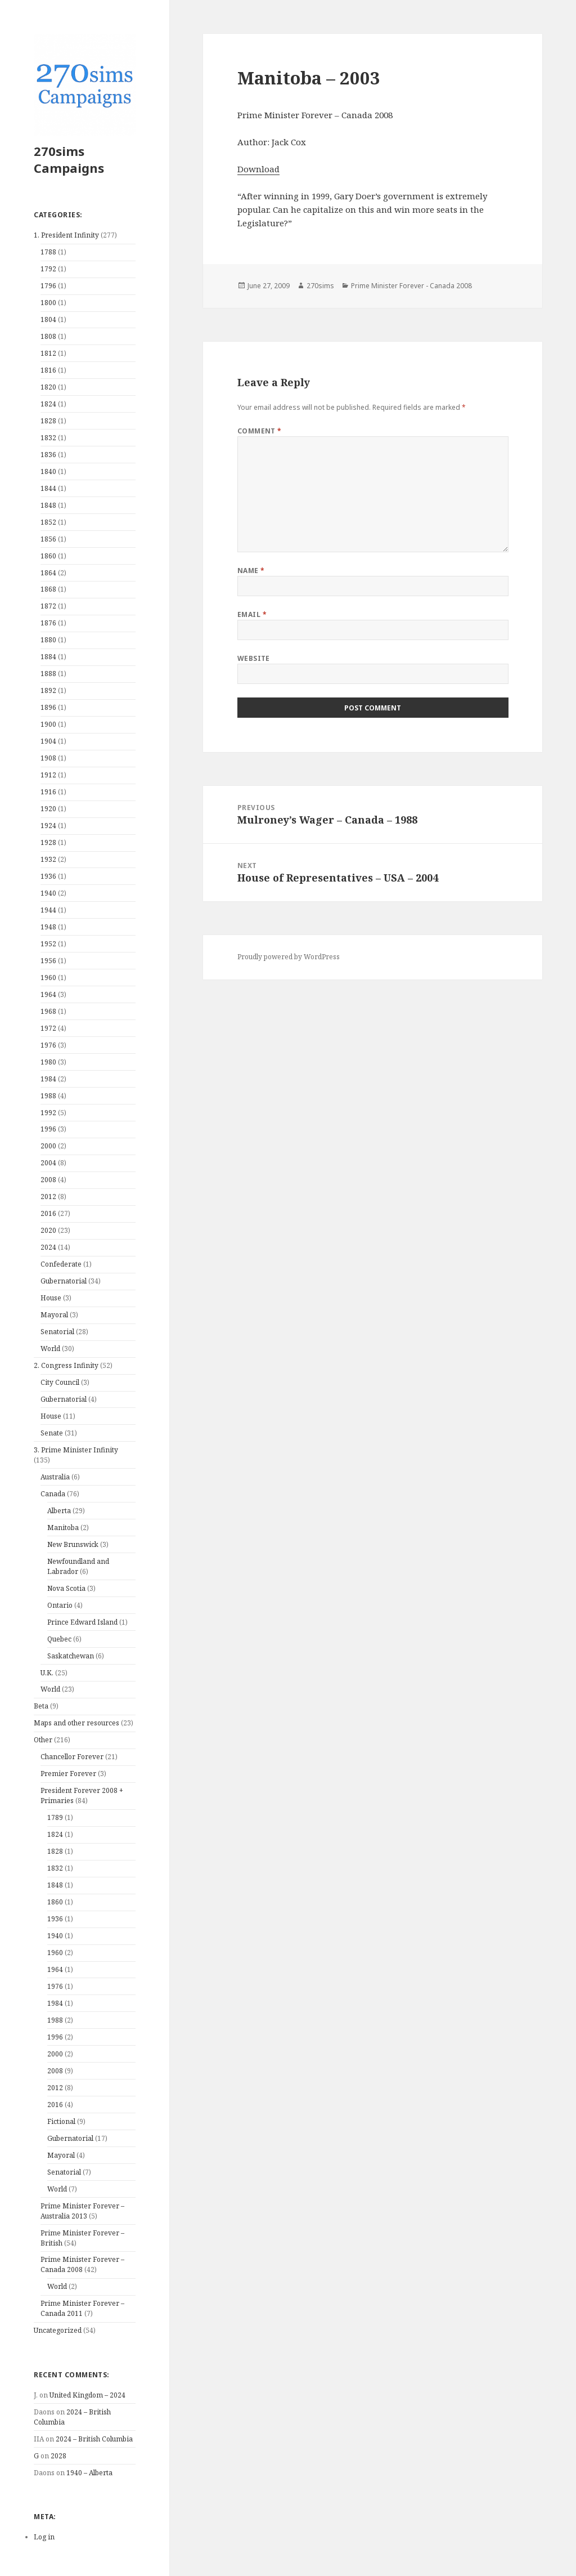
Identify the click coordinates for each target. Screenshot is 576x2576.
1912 (48, 775)
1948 (48, 927)
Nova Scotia (66, 1588)
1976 (48, 1045)
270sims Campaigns (69, 159)
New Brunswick (72, 1544)
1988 (48, 1096)
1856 (48, 539)
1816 (48, 370)
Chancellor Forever (72, 1756)
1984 (48, 1079)
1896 (48, 707)
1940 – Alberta (89, 2472)
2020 (48, 1230)
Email (252, 614)
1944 (48, 910)
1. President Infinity (66, 235)
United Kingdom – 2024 (87, 2395)
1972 (48, 1028)
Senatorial (57, 1331)
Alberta (59, 1510)
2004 (48, 1163)
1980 (48, 1062)
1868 (48, 589)
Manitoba (63, 1527)
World (50, 1348)
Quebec (59, 1639)
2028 (58, 2456)
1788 (48, 252)
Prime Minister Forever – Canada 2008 (82, 2264)
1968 (48, 1011)
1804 (48, 319)
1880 (48, 640)
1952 (48, 944)
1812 (48, 353)
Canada (52, 1494)
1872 (48, 606)
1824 (48, 404)
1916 (48, 792)
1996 (48, 1129)
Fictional (61, 2121)
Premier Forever (68, 1773)
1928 (48, 842)
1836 (48, 454)
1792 (48, 269)
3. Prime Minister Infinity (76, 1450)
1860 (48, 556)
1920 (48, 808)
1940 (48, 893)
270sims (320, 285)
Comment (259, 431)
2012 (48, 1196)
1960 (48, 977)
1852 (48, 522)
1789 (55, 1817)
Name (251, 570)
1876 (48, 623)
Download (258, 169)
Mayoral (54, 1315)
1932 (48, 859)
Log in (44, 2537)
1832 (48, 437)
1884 (48, 656)
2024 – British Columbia (94, 2439)
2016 (48, 1213)
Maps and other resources (76, 1723)
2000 (48, 1146)
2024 (48, 1247)
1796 (48, 285)
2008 (48, 1179)
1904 (48, 741)
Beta (41, 1706)
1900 (48, 724)
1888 (48, 673)
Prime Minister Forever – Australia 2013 (82, 2211)
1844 (48, 488)
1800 (48, 302)
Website (253, 658)
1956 (48, 960)
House (50, 1298)
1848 (48, 505)
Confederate (61, 1264)
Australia (55, 1477)
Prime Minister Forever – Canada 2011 (82, 2308)
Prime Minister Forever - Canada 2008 (411, 285)
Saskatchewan (70, 1656)
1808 (48, 336)
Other (43, 1740)
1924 (48, 825)
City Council (59, 1382)
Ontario (60, 1605)
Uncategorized (58, 2330)
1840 (48, 471)
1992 (48, 1112)
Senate (51, 1433)
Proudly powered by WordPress (288, 956)
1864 (48, 573)
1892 (48, 690)
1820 (48, 387)
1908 (48, 758)
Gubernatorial (63, 1281)
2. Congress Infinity (66, 1365)
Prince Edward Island (82, 1622)
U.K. (46, 1673)
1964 (48, 994)
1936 (48, 876)
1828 (48, 421)
